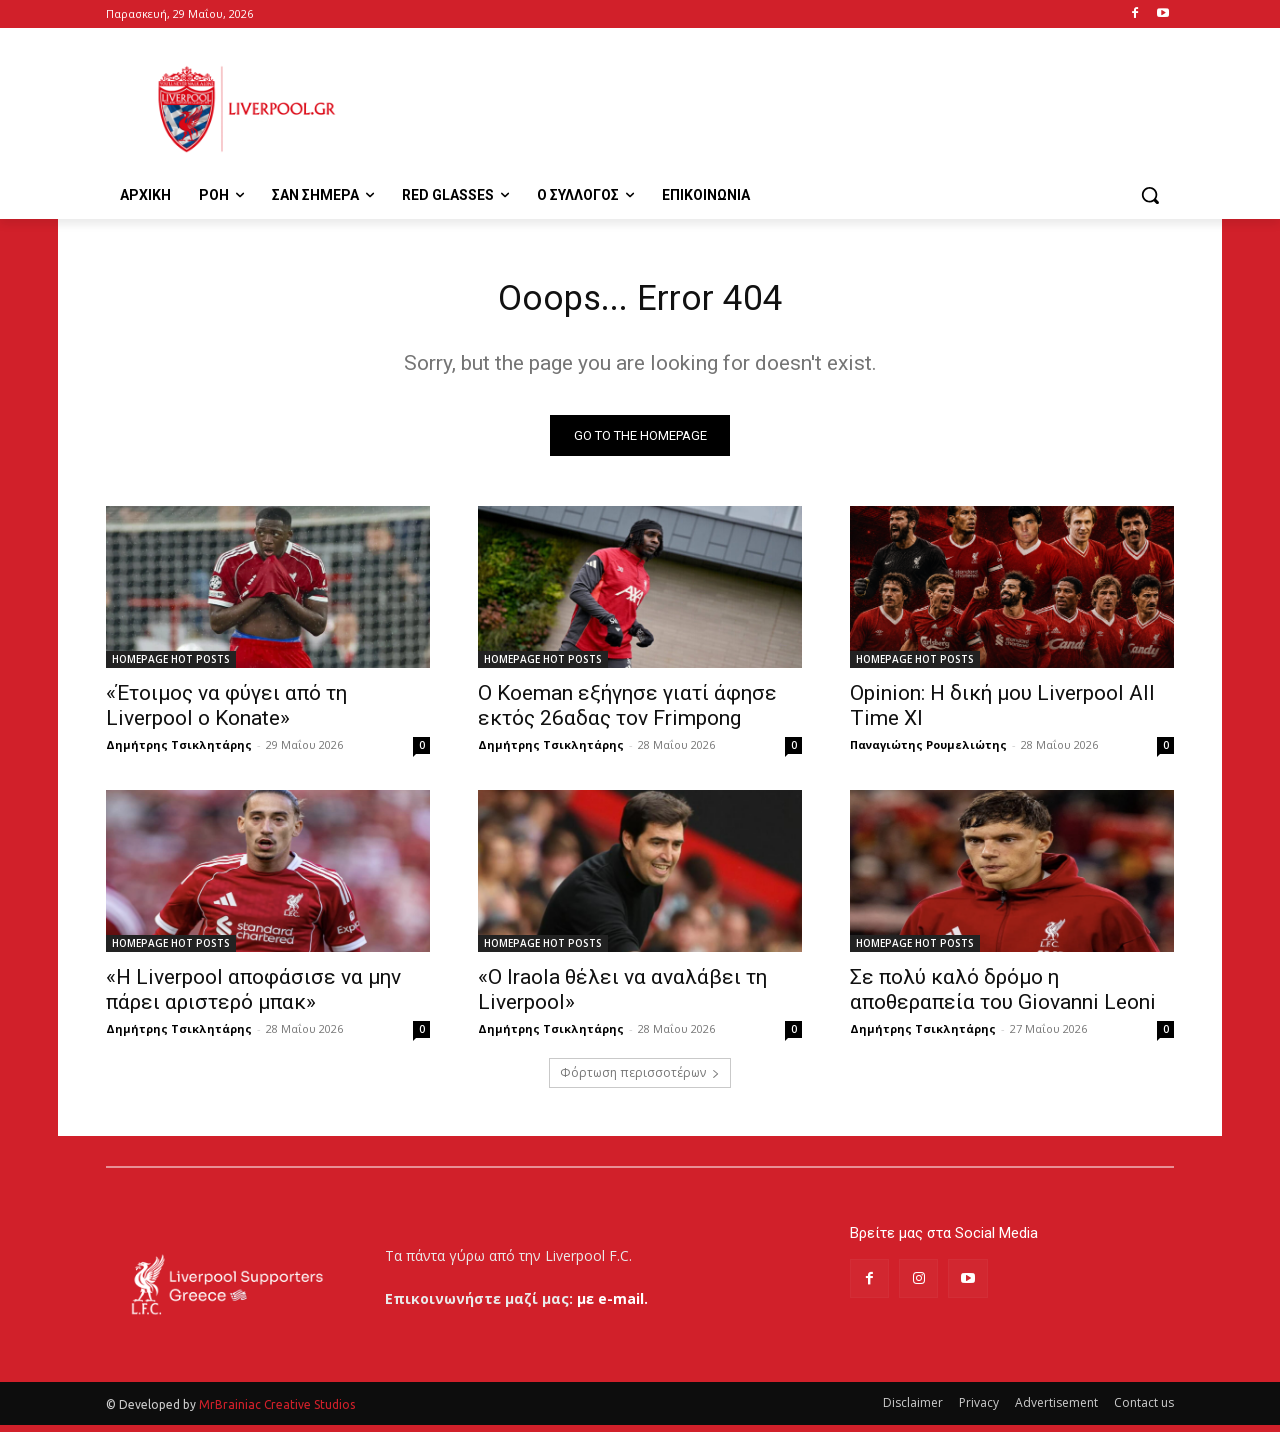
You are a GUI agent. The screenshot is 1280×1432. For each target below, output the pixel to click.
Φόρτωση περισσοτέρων (640, 1079)
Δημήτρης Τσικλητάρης (179, 751)
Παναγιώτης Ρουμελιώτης (928, 751)
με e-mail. (612, 1305)
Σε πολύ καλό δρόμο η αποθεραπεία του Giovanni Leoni (1003, 996)
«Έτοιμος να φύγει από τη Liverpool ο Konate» (226, 712)
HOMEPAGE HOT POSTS (171, 666)
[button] (1150, 195)
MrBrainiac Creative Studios (277, 1411)
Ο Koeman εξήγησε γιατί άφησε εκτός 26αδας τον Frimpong (627, 712)
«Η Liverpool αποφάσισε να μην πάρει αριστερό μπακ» (253, 996)
